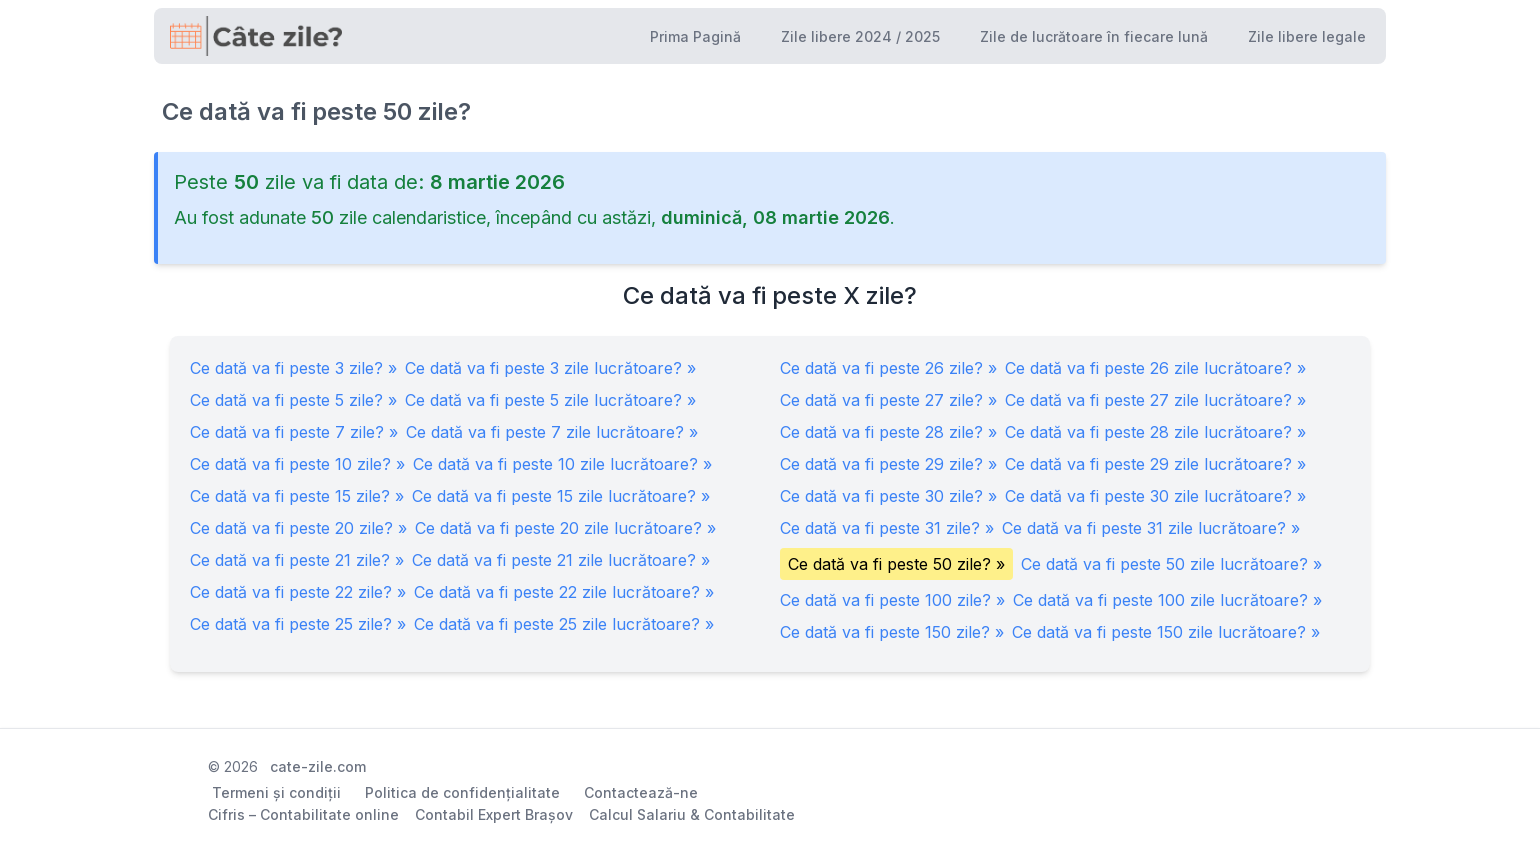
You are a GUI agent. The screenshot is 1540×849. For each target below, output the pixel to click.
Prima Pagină (695, 36)
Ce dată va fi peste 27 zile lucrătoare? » (1155, 400)
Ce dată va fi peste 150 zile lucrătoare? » (1166, 632)
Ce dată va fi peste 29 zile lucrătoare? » (1155, 464)
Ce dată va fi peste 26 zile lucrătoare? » (1155, 368)
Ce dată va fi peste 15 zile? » (297, 496)
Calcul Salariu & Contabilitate (692, 814)
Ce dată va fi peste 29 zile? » (888, 464)
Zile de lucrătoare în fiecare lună (1094, 36)
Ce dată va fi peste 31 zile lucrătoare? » (1151, 528)
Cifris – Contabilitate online (303, 814)
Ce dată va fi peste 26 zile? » (888, 368)
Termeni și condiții (276, 792)
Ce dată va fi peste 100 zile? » (892, 600)
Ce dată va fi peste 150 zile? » (892, 632)
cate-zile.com (318, 766)
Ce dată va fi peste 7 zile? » (294, 432)
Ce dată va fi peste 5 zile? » (293, 400)
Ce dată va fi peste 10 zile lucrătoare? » (562, 464)
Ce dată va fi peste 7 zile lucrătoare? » (552, 432)
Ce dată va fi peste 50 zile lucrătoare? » (1171, 564)
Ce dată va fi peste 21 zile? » (297, 560)
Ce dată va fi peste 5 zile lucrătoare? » (550, 400)
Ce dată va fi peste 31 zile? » (887, 528)
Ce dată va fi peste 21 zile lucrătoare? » (561, 560)
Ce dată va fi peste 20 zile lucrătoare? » (565, 528)
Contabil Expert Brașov (494, 814)
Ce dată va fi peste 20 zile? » (298, 528)
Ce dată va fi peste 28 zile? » (888, 432)
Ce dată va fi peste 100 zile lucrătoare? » (1167, 600)
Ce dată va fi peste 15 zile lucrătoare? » (561, 496)
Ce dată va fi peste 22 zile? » (298, 592)
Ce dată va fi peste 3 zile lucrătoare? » (550, 368)
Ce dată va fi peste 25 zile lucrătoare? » (564, 624)
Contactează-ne (641, 792)
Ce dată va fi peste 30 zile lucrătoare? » (1155, 496)
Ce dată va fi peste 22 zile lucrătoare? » (564, 592)
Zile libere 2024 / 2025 (860, 36)
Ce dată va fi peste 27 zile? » (888, 400)
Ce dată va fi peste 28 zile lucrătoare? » (1155, 432)
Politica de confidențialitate (462, 792)
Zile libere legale (1307, 36)
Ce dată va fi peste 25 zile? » (298, 624)
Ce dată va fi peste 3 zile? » (293, 368)
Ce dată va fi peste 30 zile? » (888, 496)
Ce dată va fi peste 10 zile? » (297, 464)
